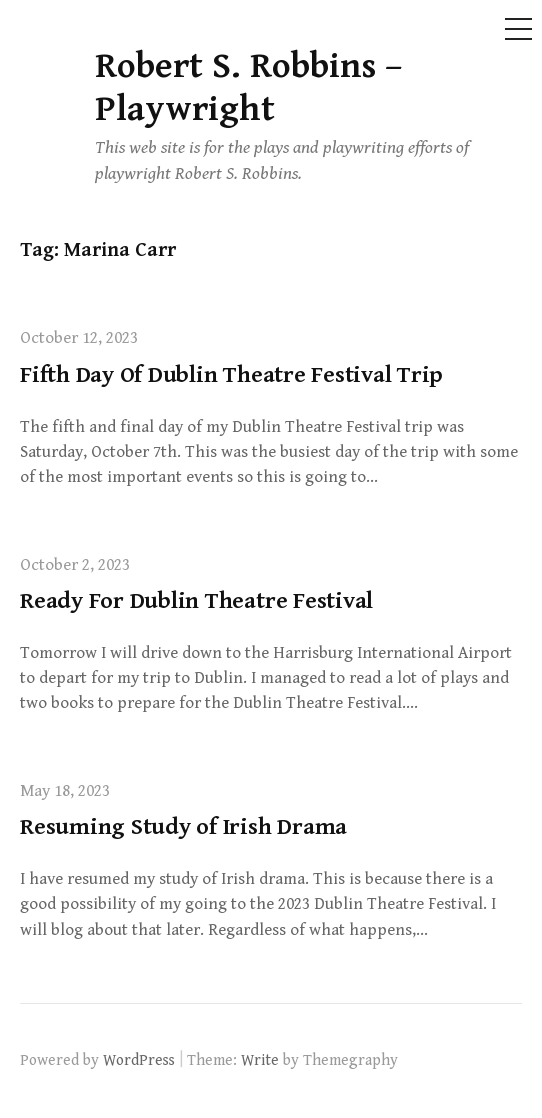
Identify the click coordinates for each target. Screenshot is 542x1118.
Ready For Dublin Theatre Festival (196, 601)
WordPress (139, 1060)
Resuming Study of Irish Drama (183, 827)
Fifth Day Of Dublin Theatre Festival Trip (231, 375)
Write (260, 1060)
